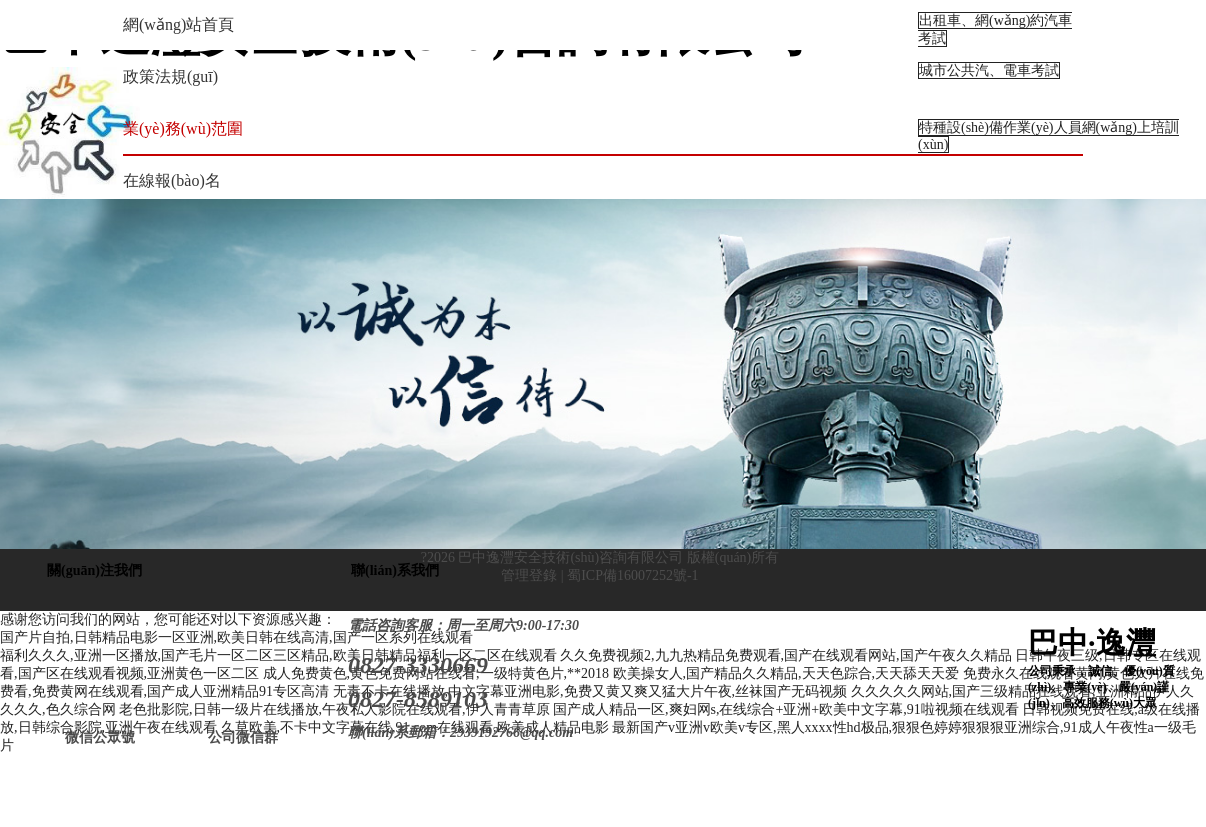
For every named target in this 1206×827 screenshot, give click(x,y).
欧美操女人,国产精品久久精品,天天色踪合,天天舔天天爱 (786, 673)
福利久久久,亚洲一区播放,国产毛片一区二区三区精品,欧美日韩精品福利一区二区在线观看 (278, 655)
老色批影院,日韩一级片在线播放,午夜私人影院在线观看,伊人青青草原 (334, 709)
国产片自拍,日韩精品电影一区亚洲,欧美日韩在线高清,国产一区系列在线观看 (236, 637)
